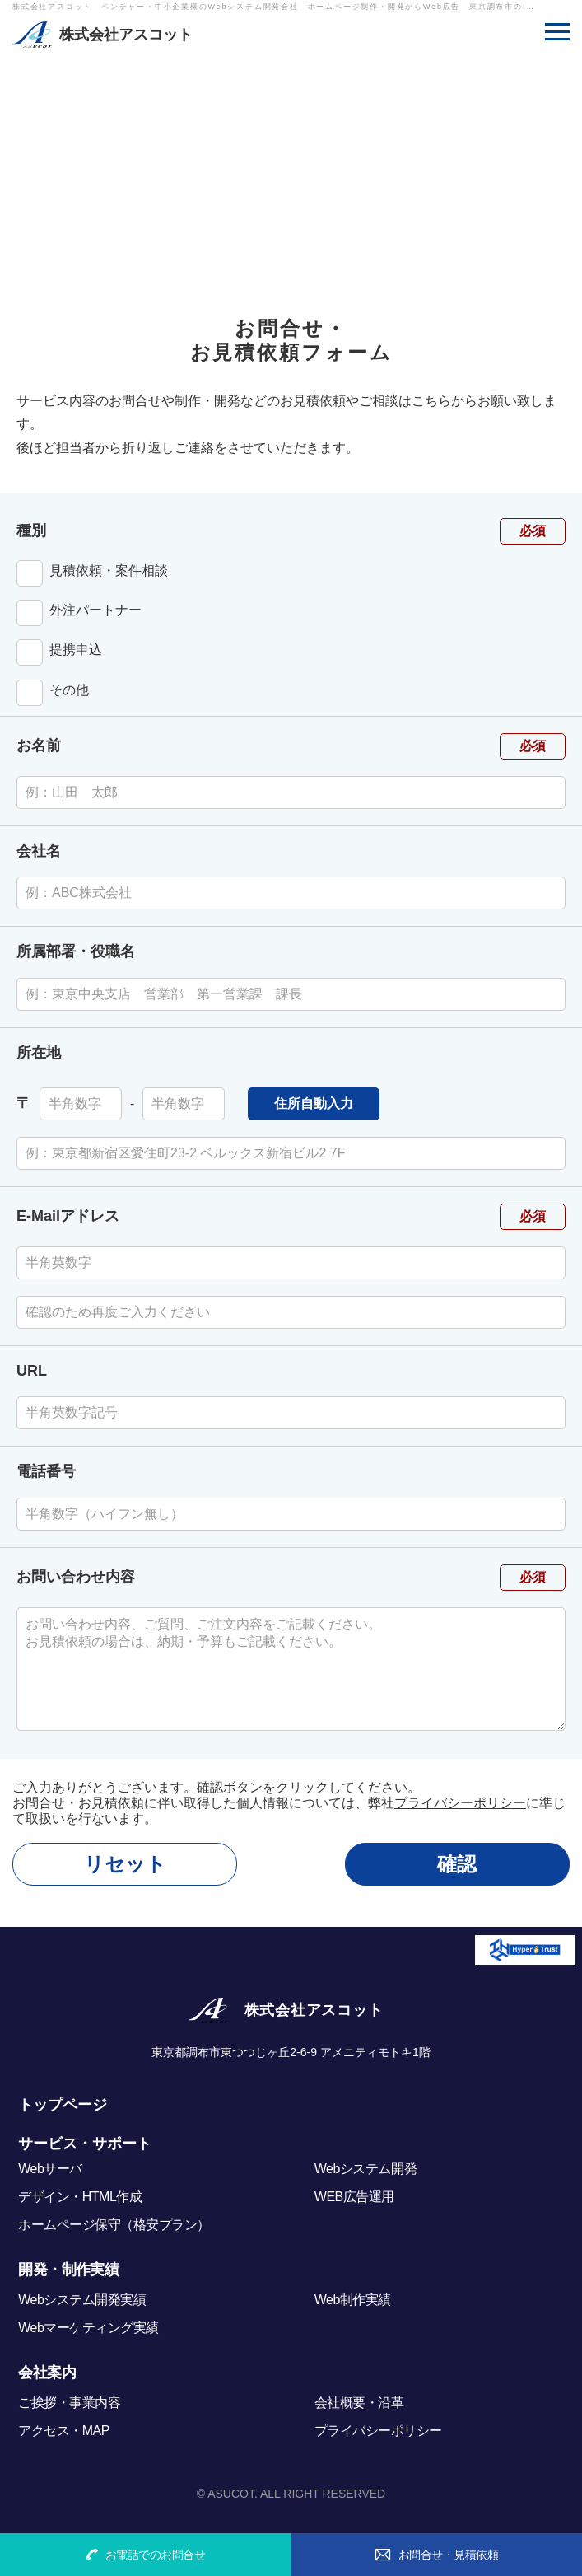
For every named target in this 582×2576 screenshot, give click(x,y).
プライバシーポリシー (460, 1803)
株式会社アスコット (126, 34)
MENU (557, 26)
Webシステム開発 (365, 2169)
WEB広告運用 (354, 2197)
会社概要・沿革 (359, 2403)
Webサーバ (50, 2169)
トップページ (62, 2105)
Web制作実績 (352, 2300)
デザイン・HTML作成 (80, 2197)
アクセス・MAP (63, 2431)
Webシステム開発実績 (82, 2300)
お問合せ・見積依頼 (436, 2554)
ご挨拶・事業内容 (69, 2403)
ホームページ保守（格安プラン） (114, 2225)
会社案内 (47, 2372)
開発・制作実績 (68, 2269)
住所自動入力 (313, 1103)
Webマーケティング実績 (88, 2328)
